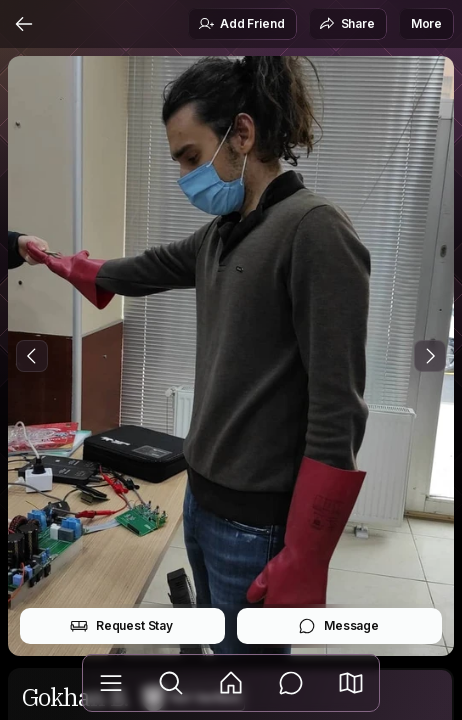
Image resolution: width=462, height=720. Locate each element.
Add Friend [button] (241, 24)
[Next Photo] (430, 356)
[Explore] (171, 683)
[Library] (111, 683)
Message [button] (338, 626)
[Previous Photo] (32, 356)
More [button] (426, 23)
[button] (351, 683)
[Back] (24, 24)
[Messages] (291, 683)
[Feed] (231, 683)
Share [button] (347, 24)
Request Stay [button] (121, 626)
